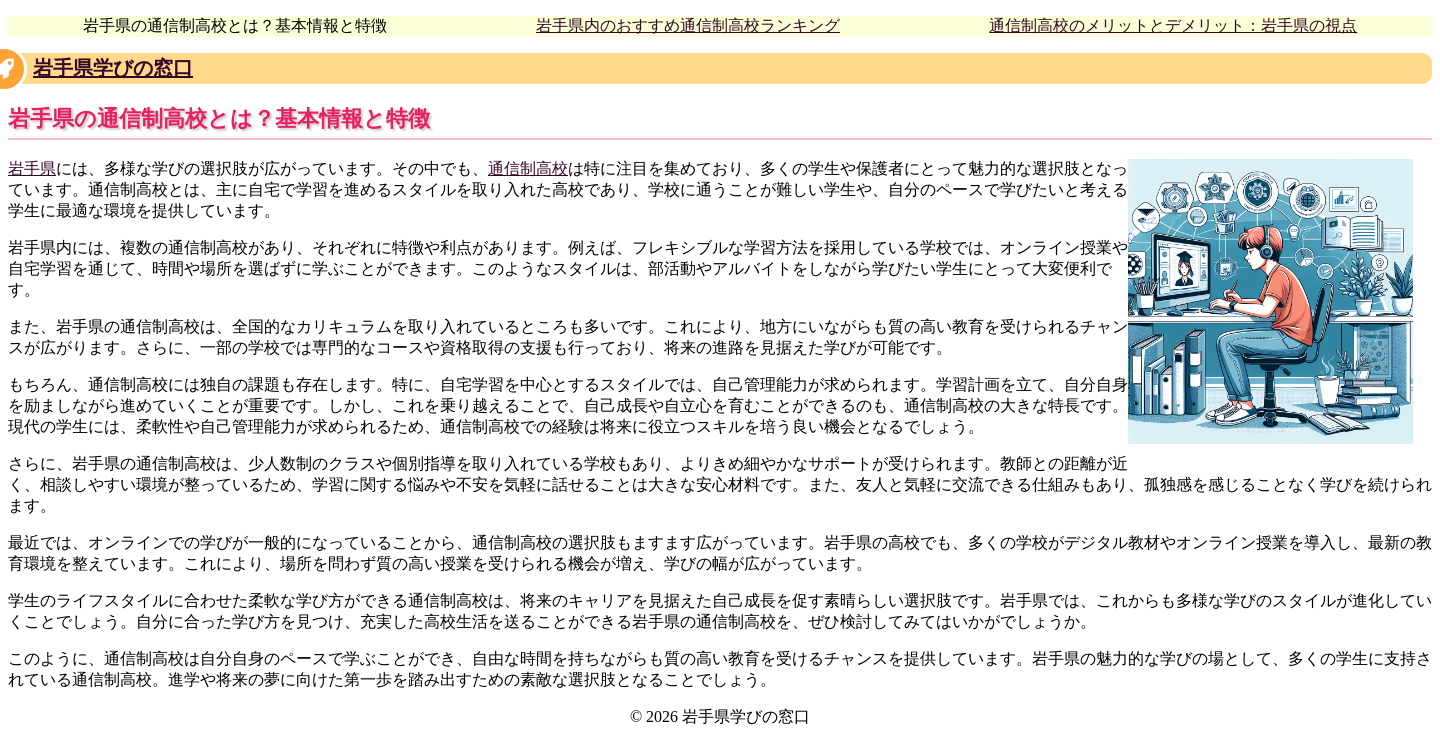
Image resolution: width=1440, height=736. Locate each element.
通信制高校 (528, 168)
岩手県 (32, 168)
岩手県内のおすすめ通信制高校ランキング (688, 25)
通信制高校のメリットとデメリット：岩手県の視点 (1173, 25)
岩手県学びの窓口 (113, 68)
